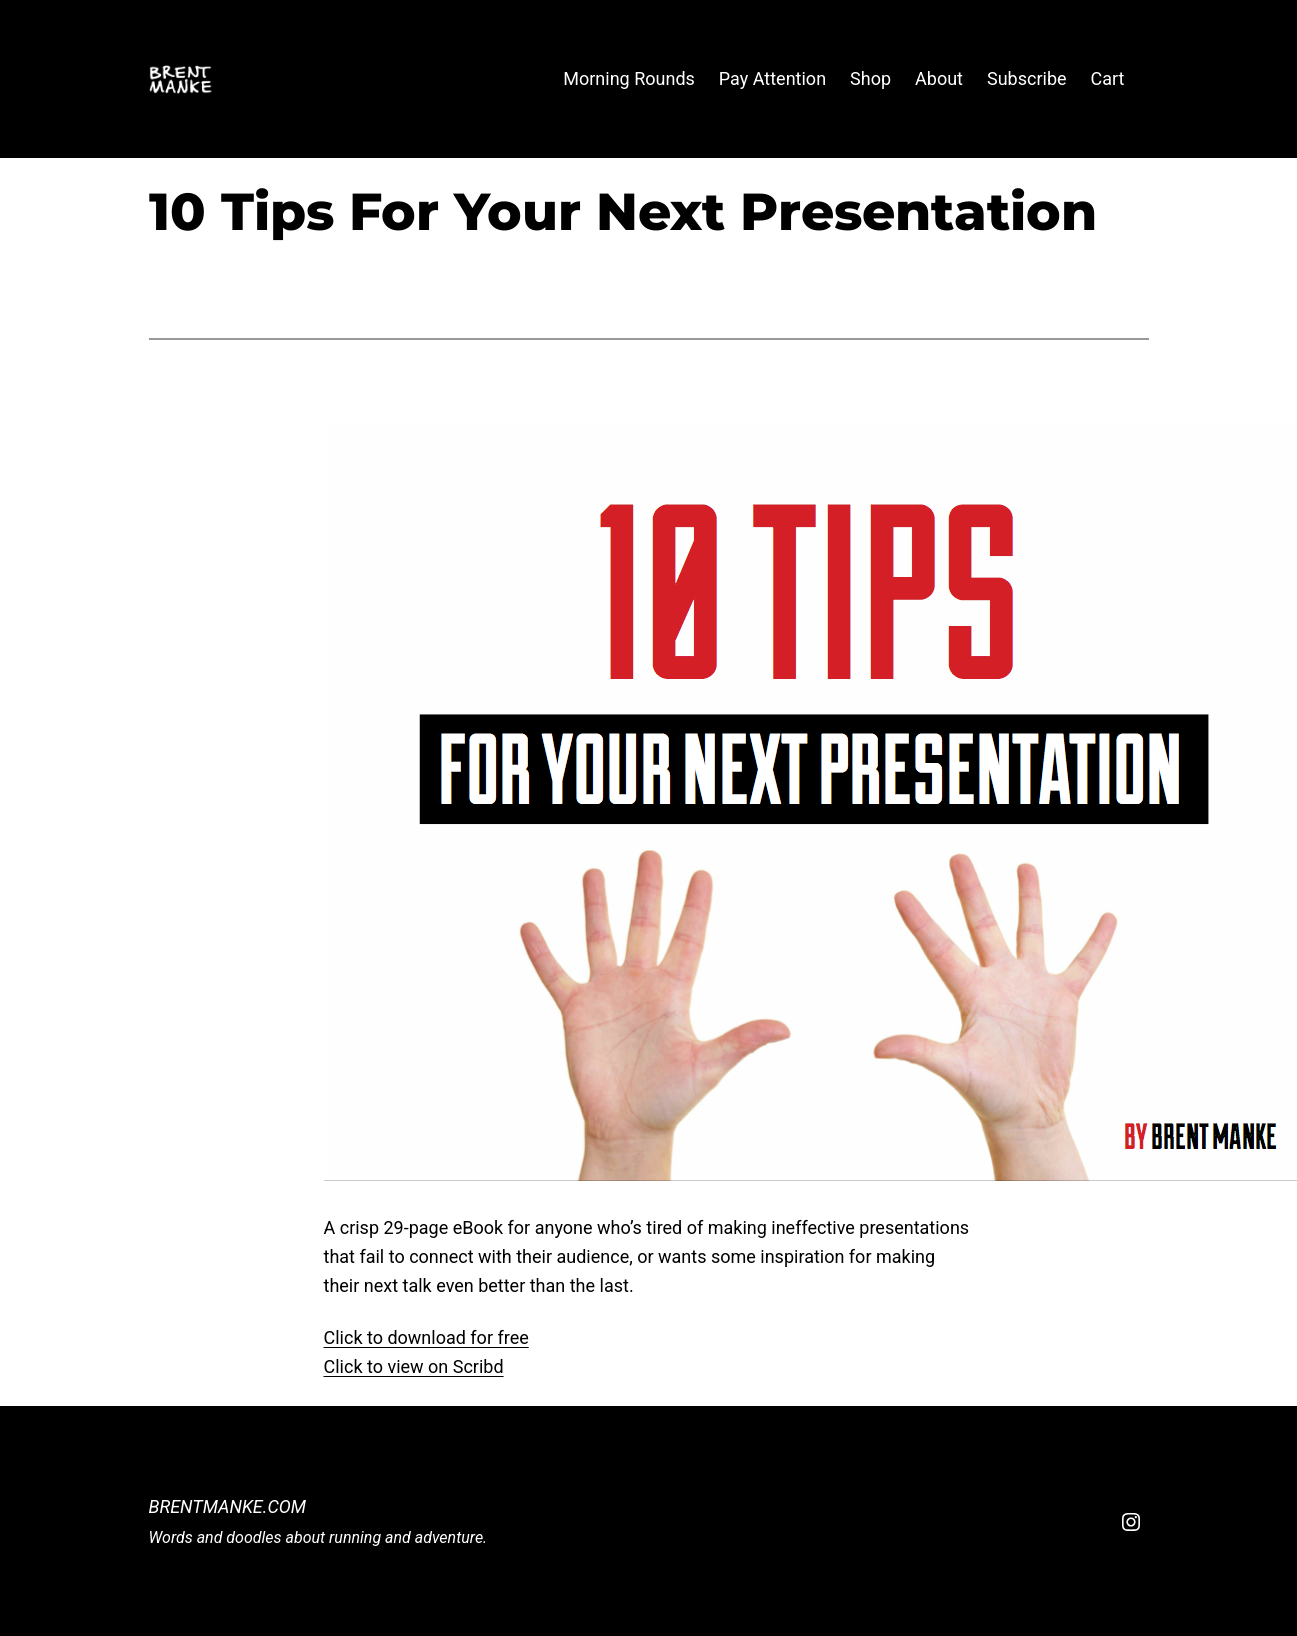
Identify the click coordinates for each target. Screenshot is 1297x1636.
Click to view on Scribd (414, 1366)
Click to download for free (426, 1337)
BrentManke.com (228, 1506)
